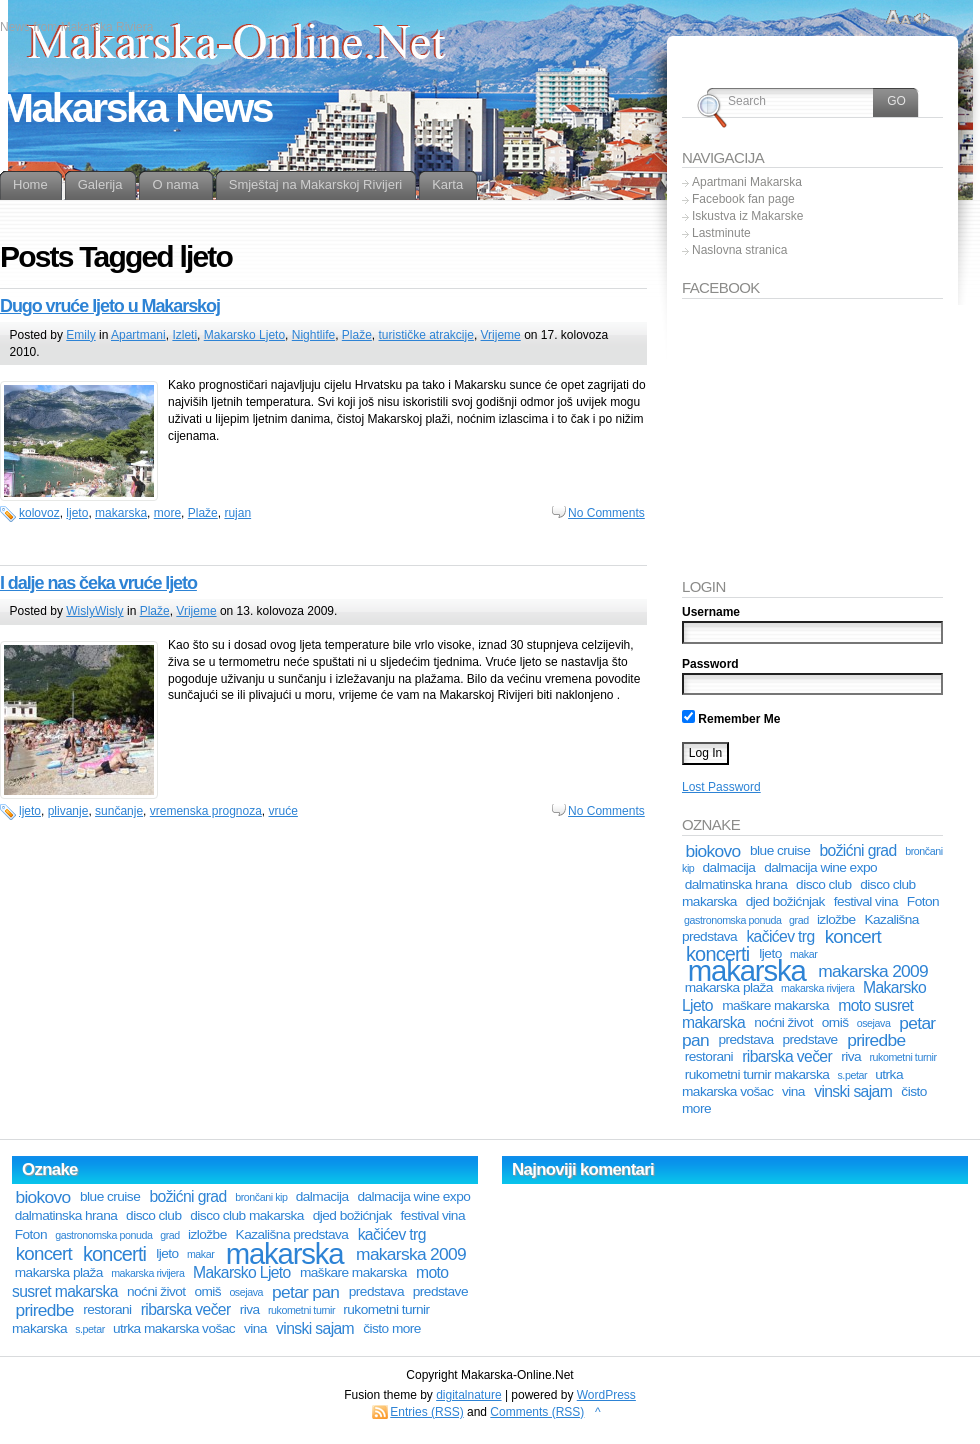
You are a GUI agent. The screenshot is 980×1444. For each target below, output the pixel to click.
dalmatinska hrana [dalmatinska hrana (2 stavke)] (736, 884)
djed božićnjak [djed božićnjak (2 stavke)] (785, 901)
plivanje (68, 811)
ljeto (77, 513)
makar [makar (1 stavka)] (200, 1254)
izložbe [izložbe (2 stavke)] (836, 919)
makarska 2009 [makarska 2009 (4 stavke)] (873, 971)
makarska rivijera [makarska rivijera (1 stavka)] (817, 988)
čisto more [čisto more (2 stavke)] (392, 1328)
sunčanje (119, 811)
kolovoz (39, 513)
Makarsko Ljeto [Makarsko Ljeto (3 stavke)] (242, 1272)
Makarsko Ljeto (244, 335)
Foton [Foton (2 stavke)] (923, 901)
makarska (121, 513)
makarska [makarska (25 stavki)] (747, 970)
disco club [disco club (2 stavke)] (823, 884)
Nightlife (313, 335)
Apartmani (138, 335)
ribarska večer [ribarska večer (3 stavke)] (787, 1056)
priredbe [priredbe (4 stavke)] (876, 1040)
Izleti (184, 335)
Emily (80, 335)
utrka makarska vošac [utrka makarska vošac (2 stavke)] (174, 1328)
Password (710, 664)
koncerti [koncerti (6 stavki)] (114, 1254)
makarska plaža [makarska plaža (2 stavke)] (729, 987)
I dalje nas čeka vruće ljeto (98, 583)
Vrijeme (501, 335)
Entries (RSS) (426, 1412)
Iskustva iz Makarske (747, 216)
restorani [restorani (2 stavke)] (709, 1056)
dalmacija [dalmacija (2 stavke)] (729, 867)
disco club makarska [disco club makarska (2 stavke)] (247, 1215)
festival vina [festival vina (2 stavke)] (866, 901)
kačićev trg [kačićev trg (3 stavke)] (780, 936)
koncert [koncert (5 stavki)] (853, 936)
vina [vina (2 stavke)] (793, 1091)
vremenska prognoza (206, 811)
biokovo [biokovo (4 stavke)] (712, 851)
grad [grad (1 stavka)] (799, 920)
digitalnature (468, 1395)
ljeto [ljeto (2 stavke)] (167, 1253)
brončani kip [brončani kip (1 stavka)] (261, 1197)
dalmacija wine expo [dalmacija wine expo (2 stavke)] (820, 867)
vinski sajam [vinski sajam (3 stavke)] (853, 1091)
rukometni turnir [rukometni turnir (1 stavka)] (902, 1057)
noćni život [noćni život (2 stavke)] (783, 1022)
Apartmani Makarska (747, 182)
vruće (283, 811)
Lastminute (721, 233)
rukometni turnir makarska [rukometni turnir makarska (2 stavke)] (757, 1074)
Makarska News (136, 108)
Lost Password (721, 787)
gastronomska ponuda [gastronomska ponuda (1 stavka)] (732, 920)
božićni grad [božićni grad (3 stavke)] (857, 850)
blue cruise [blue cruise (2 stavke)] (780, 850)
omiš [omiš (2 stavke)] (835, 1022)
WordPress (606, 1395)
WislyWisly (94, 611)
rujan (237, 513)
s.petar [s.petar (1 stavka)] (852, 1075)
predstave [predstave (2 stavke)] (809, 1039)
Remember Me (731, 719)
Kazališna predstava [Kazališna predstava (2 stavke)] (292, 1234)
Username (711, 612)
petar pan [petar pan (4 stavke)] (305, 1292)
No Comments (606, 513)
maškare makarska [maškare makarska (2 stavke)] (775, 1005)
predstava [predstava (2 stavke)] (745, 1039)
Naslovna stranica (739, 250)
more (167, 513)
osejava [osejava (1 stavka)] (874, 1023)
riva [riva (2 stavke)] (851, 1056)
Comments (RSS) (537, 1412)
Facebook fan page (743, 199)
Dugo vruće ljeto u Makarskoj (110, 306)
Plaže (357, 335)
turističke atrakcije (426, 335)
